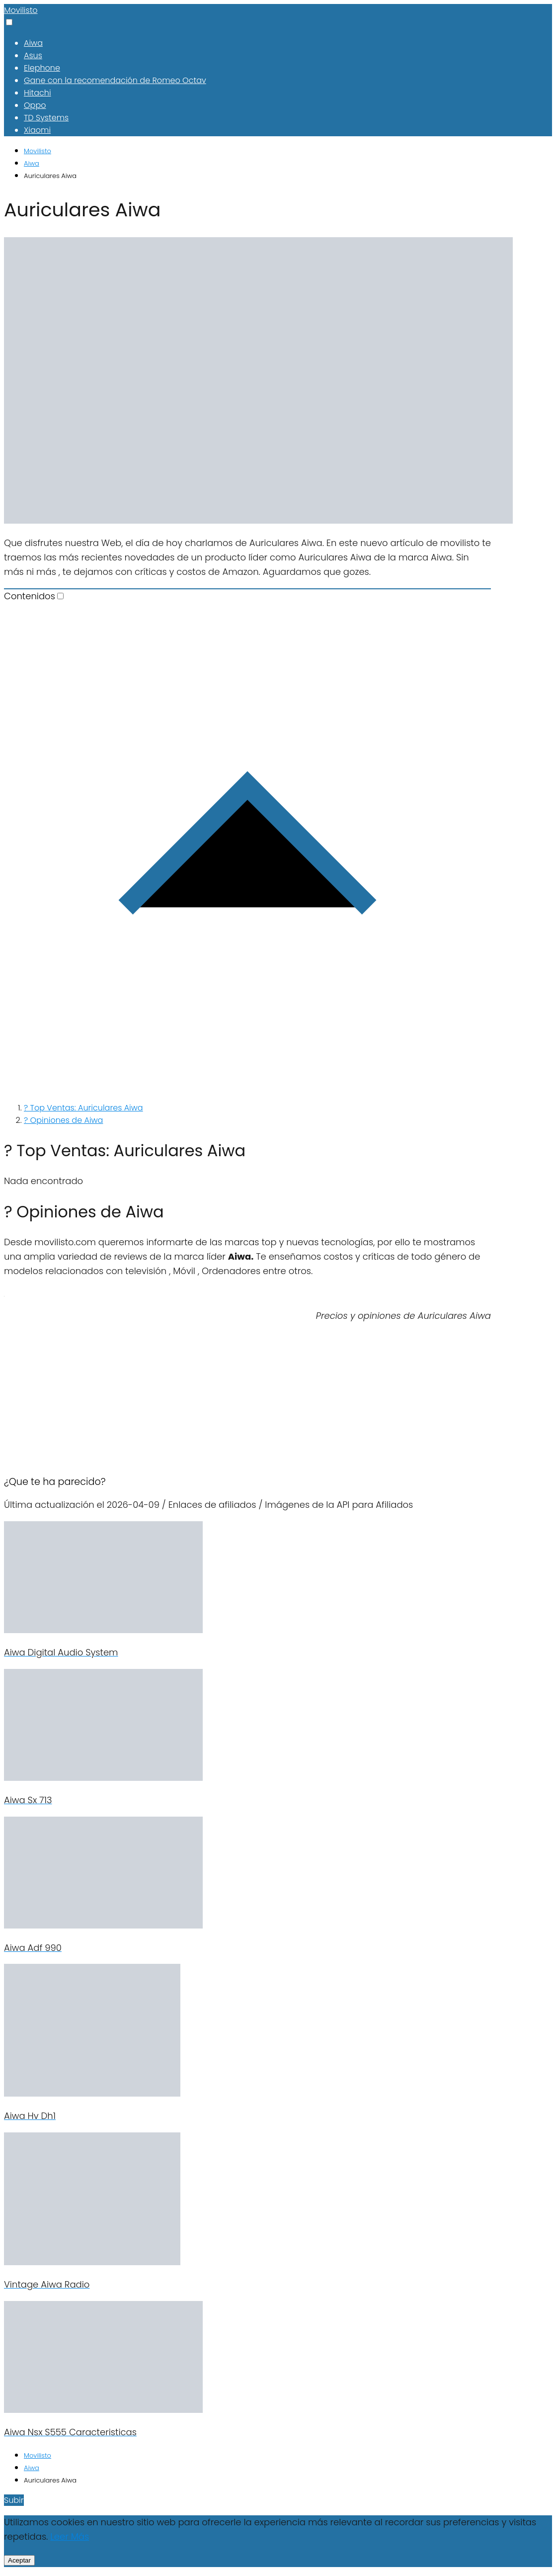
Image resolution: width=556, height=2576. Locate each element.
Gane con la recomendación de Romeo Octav (115, 80)
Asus (33, 55)
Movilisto (21, 10)
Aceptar (19, 2560)
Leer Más (69, 2536)
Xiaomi (37, 130)
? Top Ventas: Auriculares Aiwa (83, 1107)
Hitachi (37, 92)
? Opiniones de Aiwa (63, 1120)
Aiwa (33, 43)
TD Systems (46, 117)
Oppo (35, 105)
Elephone (42, 68)
